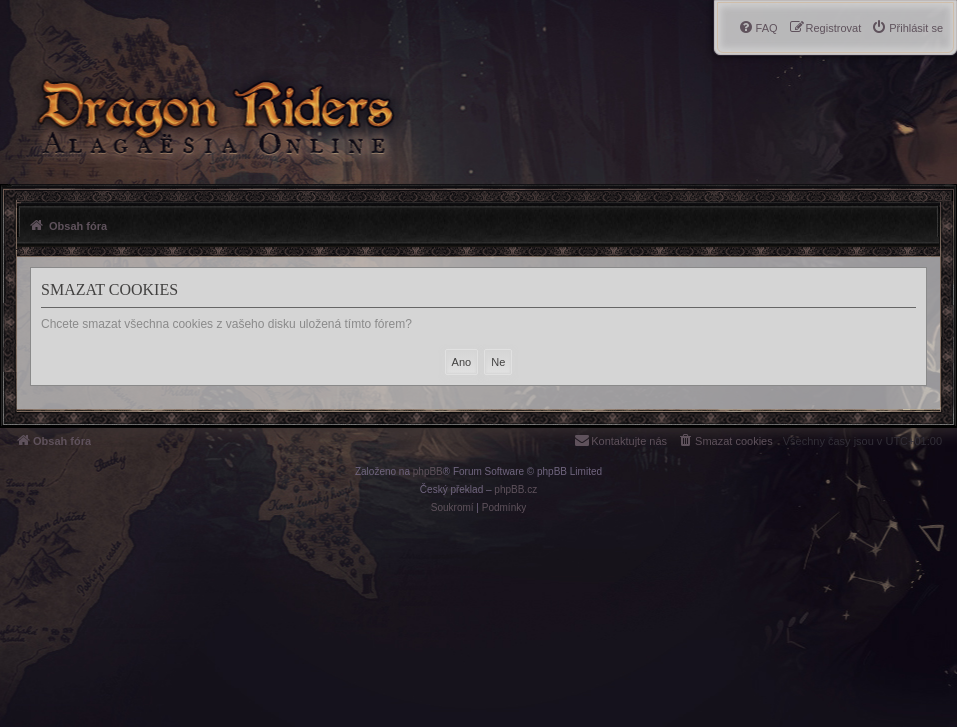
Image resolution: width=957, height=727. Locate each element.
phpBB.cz (515, 489)
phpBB (428, 471)
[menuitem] (907, 28)
